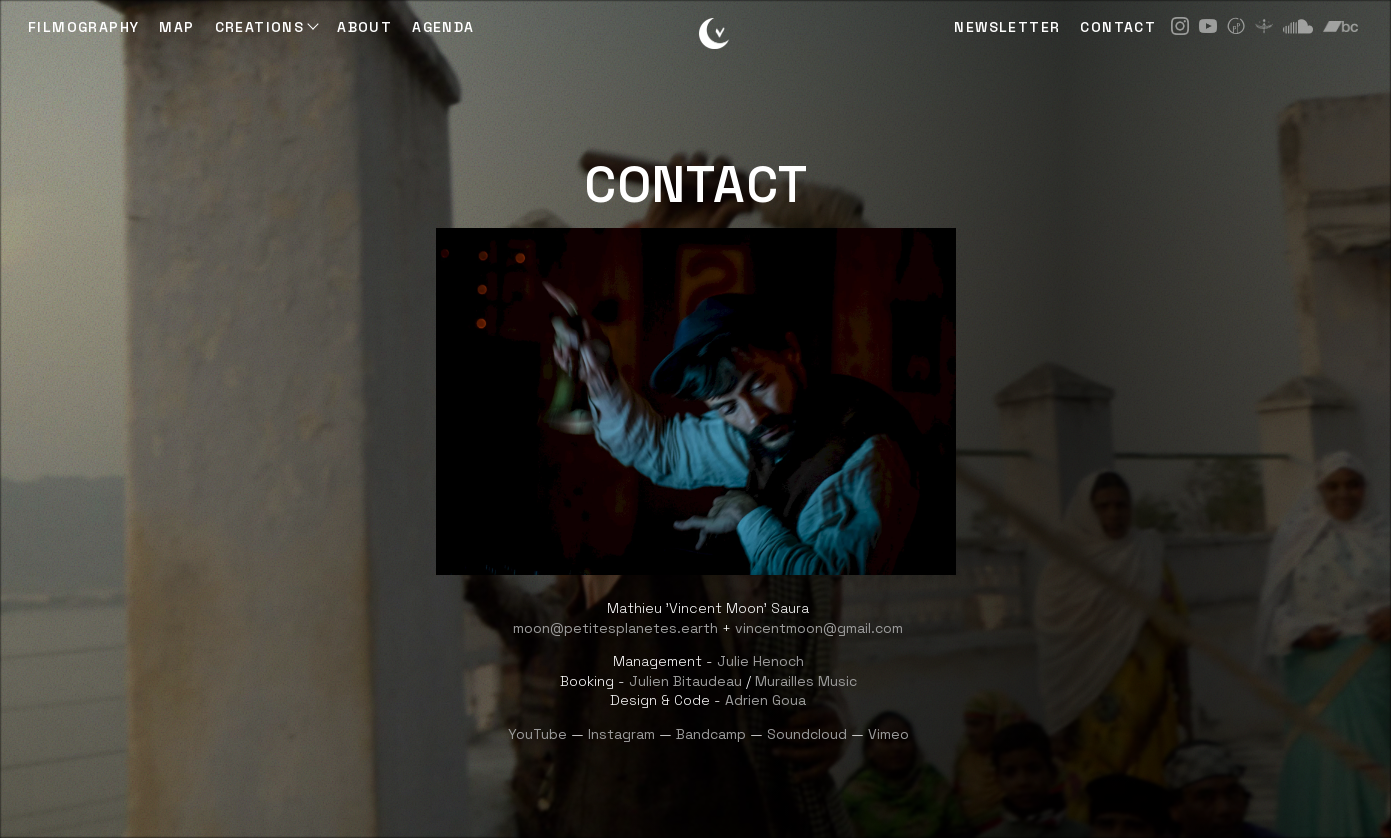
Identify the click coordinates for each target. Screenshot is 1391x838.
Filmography (83, 27)
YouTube (537, 734)
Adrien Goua (765, 700)
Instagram (621, 734)
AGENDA (443, 27)
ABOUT (364, 27)
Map (176, 27)
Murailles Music (806, 681)
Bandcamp (711, 734)
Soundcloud (807, 734)
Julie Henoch (760, 661)
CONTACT (1118, 27)
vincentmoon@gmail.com (819, 628)
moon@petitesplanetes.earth (615, 628)
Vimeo (888, 734)
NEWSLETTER (1007, 27)
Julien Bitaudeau (685, 681)
